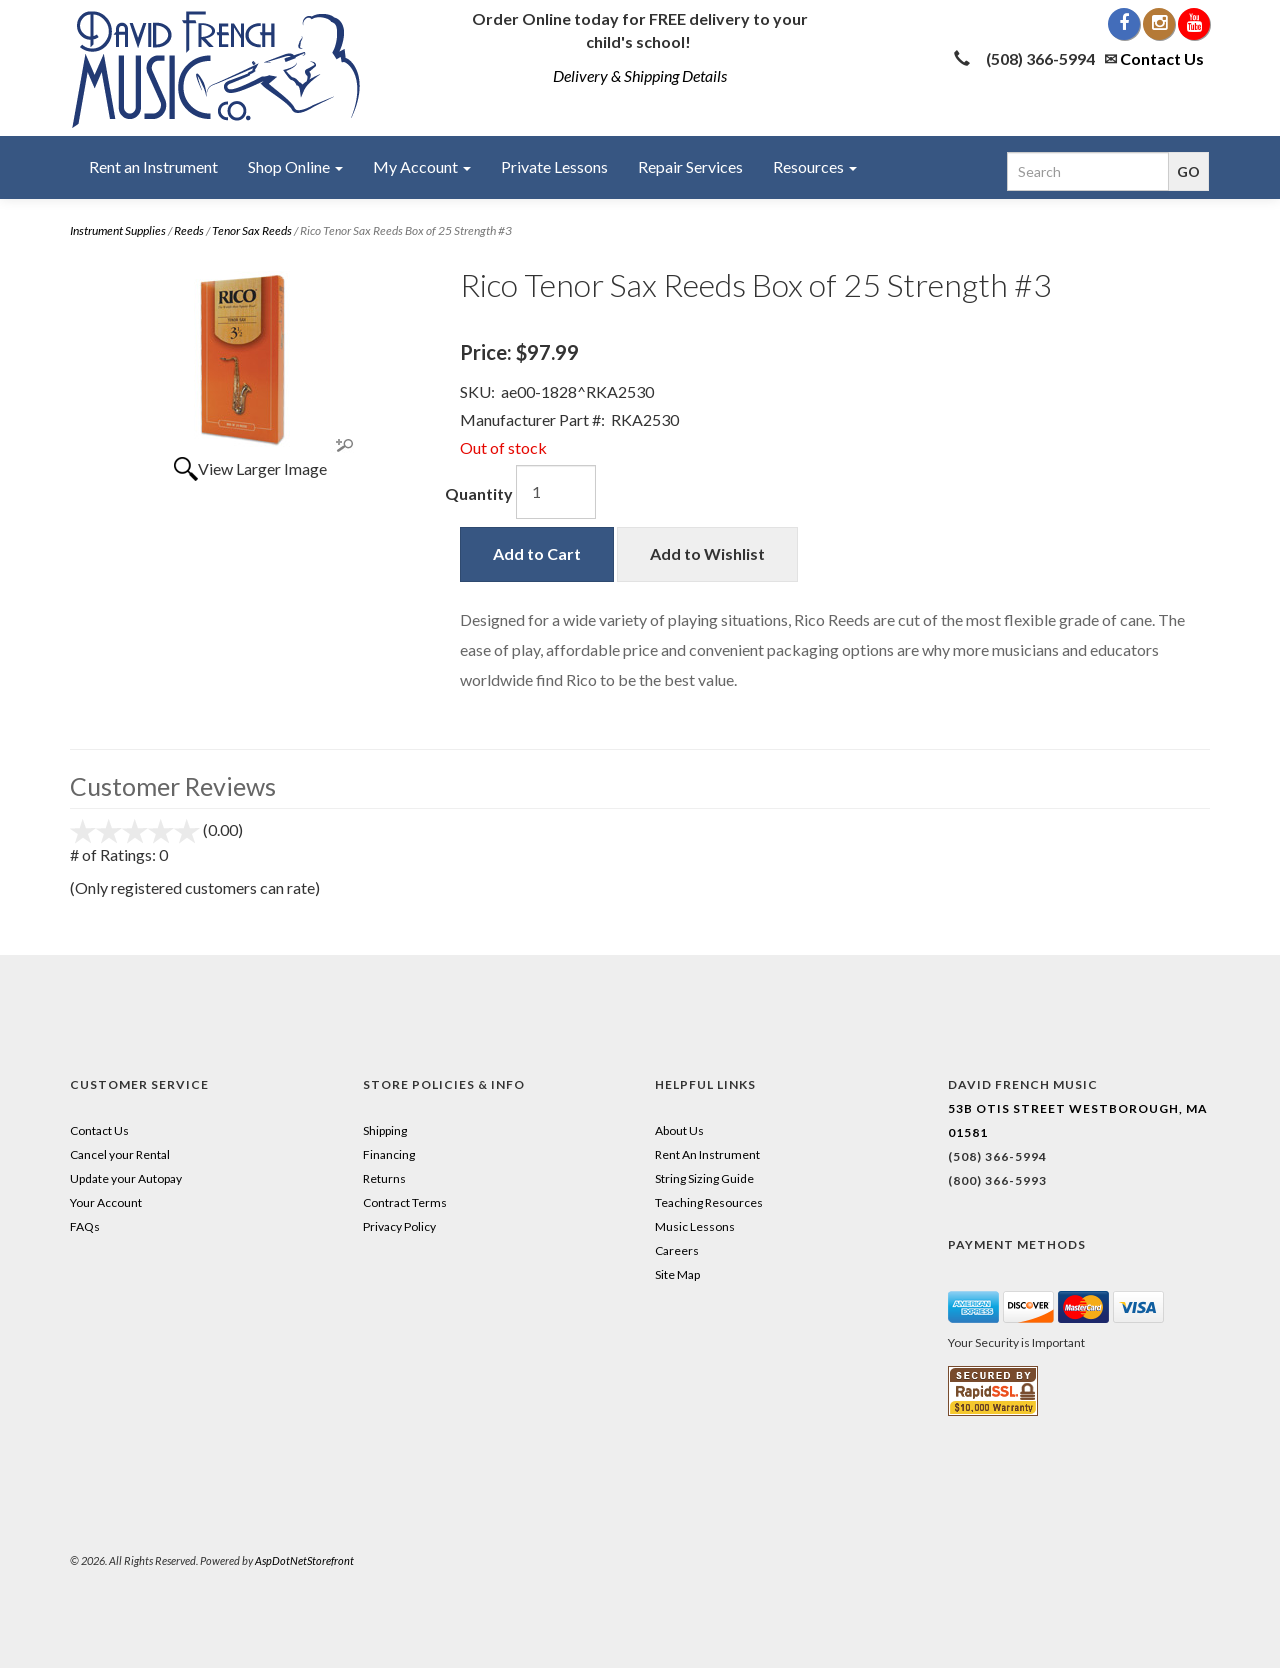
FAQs (85, 1226)
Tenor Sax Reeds (252, 230)
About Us (679, 1130)
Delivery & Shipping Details (640, 75)
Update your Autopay (126, 1178)
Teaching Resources (709, 1202)
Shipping (385, 1130)
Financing (389, 1154)
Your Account (106, 1202)
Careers (677, 1250)
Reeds (189, 230)
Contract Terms (405, 1202)
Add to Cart (537, 553)
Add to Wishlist (707, 553)
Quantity (479, 493)
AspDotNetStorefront (304, 1560)
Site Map (677, 1274)
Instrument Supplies (118, 230)
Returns (384, 1178)
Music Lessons (695, 1226)
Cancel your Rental (120, 1154)
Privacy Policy (399, 1226)
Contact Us (1162, 58)
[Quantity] (556, 492)
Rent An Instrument (707, 1154)
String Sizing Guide (704, 1178)
